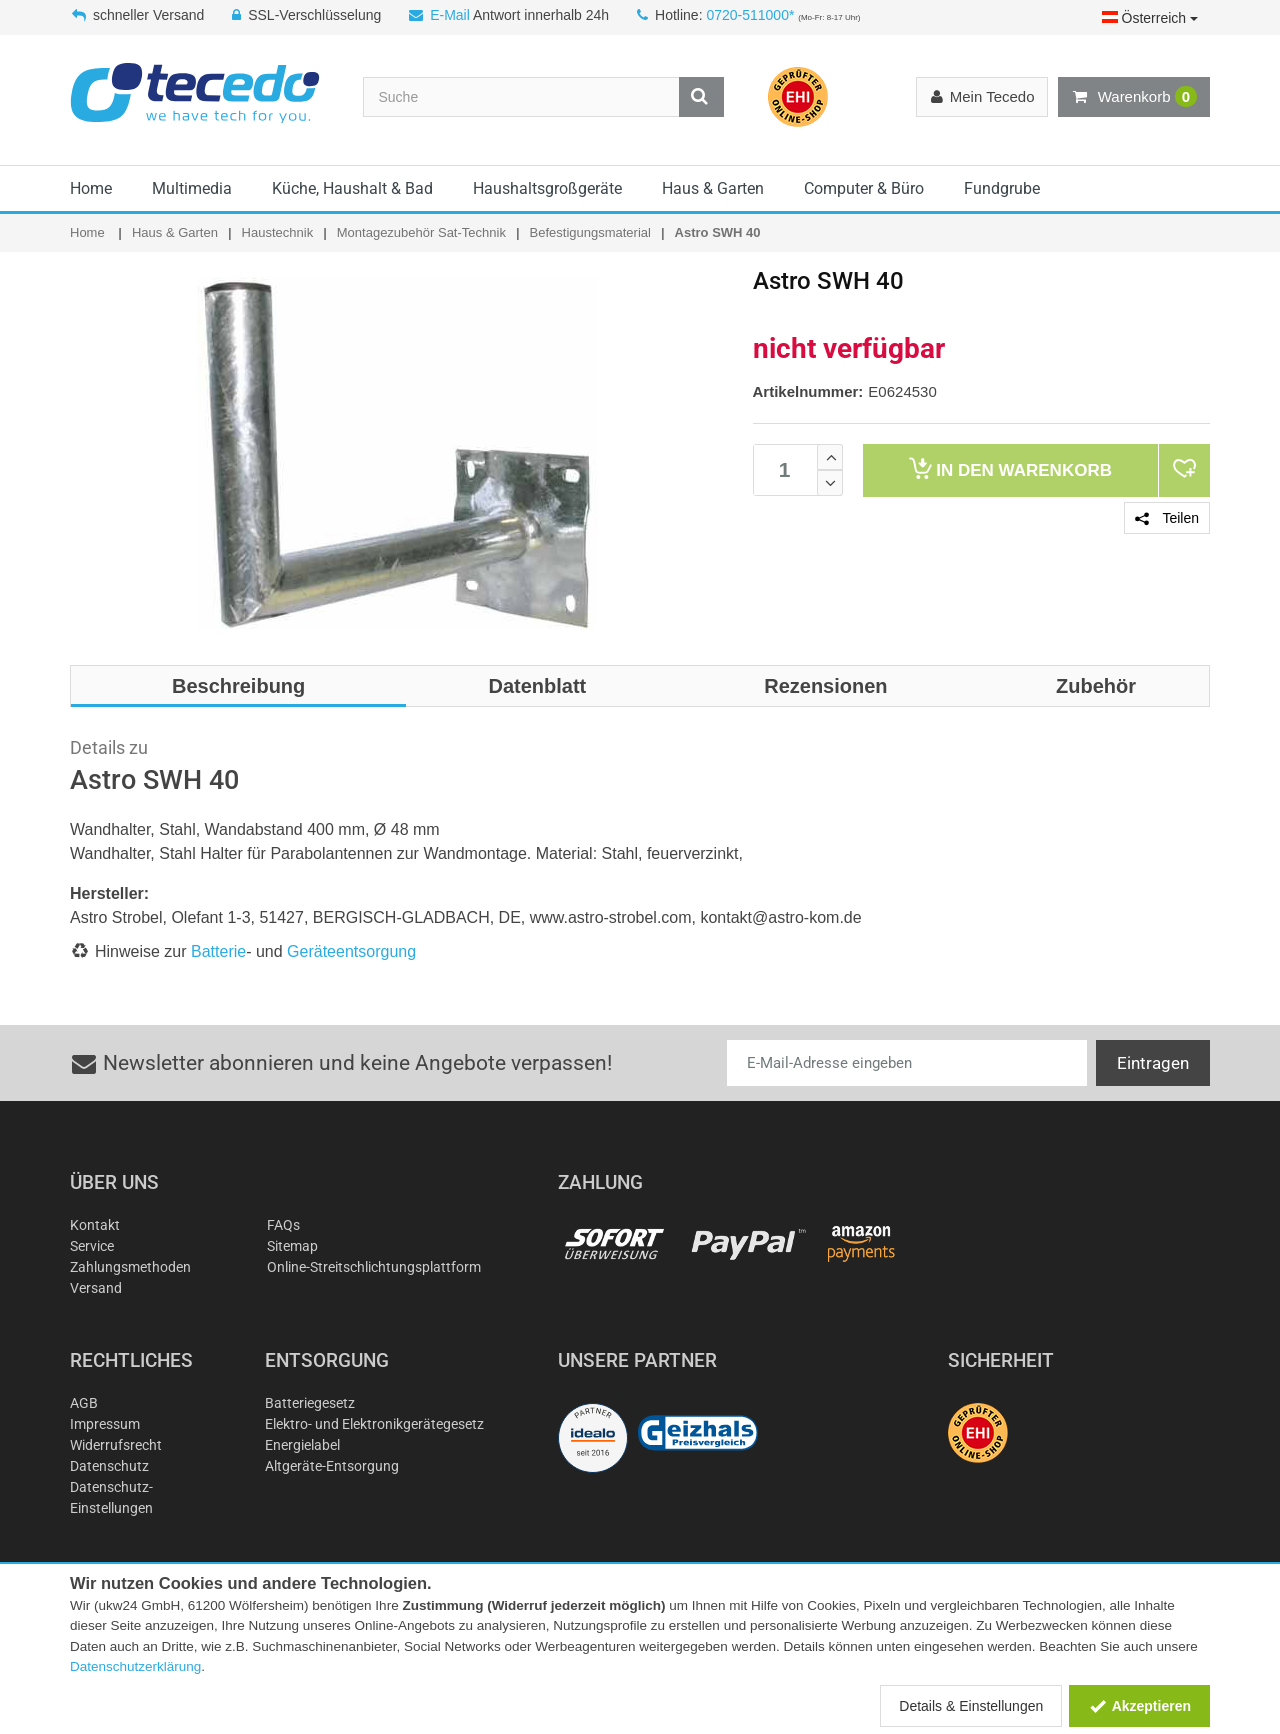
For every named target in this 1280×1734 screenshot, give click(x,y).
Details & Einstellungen (971, 1706)
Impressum (105, 1424)
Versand (96, 1288)
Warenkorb (1134, 97)
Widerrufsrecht (116, 1445)
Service (92, 1246)
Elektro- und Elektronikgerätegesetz (374, 1424)
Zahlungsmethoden (130, 1267)
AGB (84, 1403)
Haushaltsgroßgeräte (547, 188)
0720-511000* (750, 15)
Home (91, 188)
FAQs (283, 1225)
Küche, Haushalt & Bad (352, 188)
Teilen (1167, 518)
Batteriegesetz (310, 1403)
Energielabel (302, 1445)
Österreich (1150, 18)
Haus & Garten (713, 188)
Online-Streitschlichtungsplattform (374, 1267)
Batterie (218, 951)
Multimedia (192, 188)
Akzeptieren (1139, 1706)
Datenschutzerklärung (135, 1666)
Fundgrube (1002, 188)
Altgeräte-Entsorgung (332, 1466)
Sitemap (292, 1246)
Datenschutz (109, 1466)
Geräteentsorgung (351, 951)
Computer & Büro (864, 188)
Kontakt (95, 1225)
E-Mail (450, 15)
